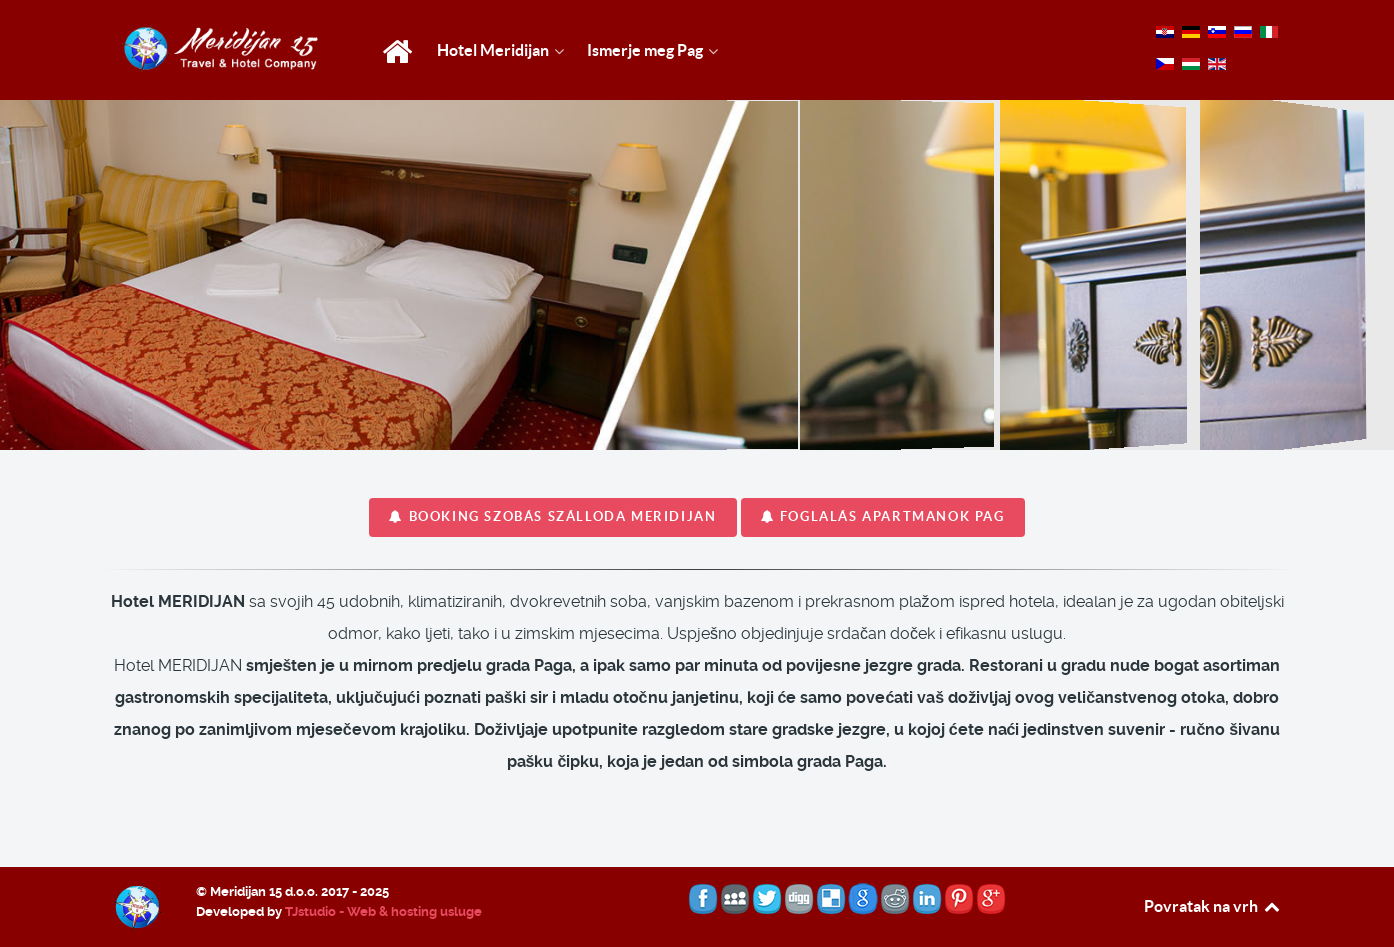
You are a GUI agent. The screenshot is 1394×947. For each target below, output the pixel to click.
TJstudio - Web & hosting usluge (383, 911)
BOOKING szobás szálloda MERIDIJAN (552, 516)
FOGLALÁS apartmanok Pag (883, 516)
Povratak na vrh (1213, 906)
